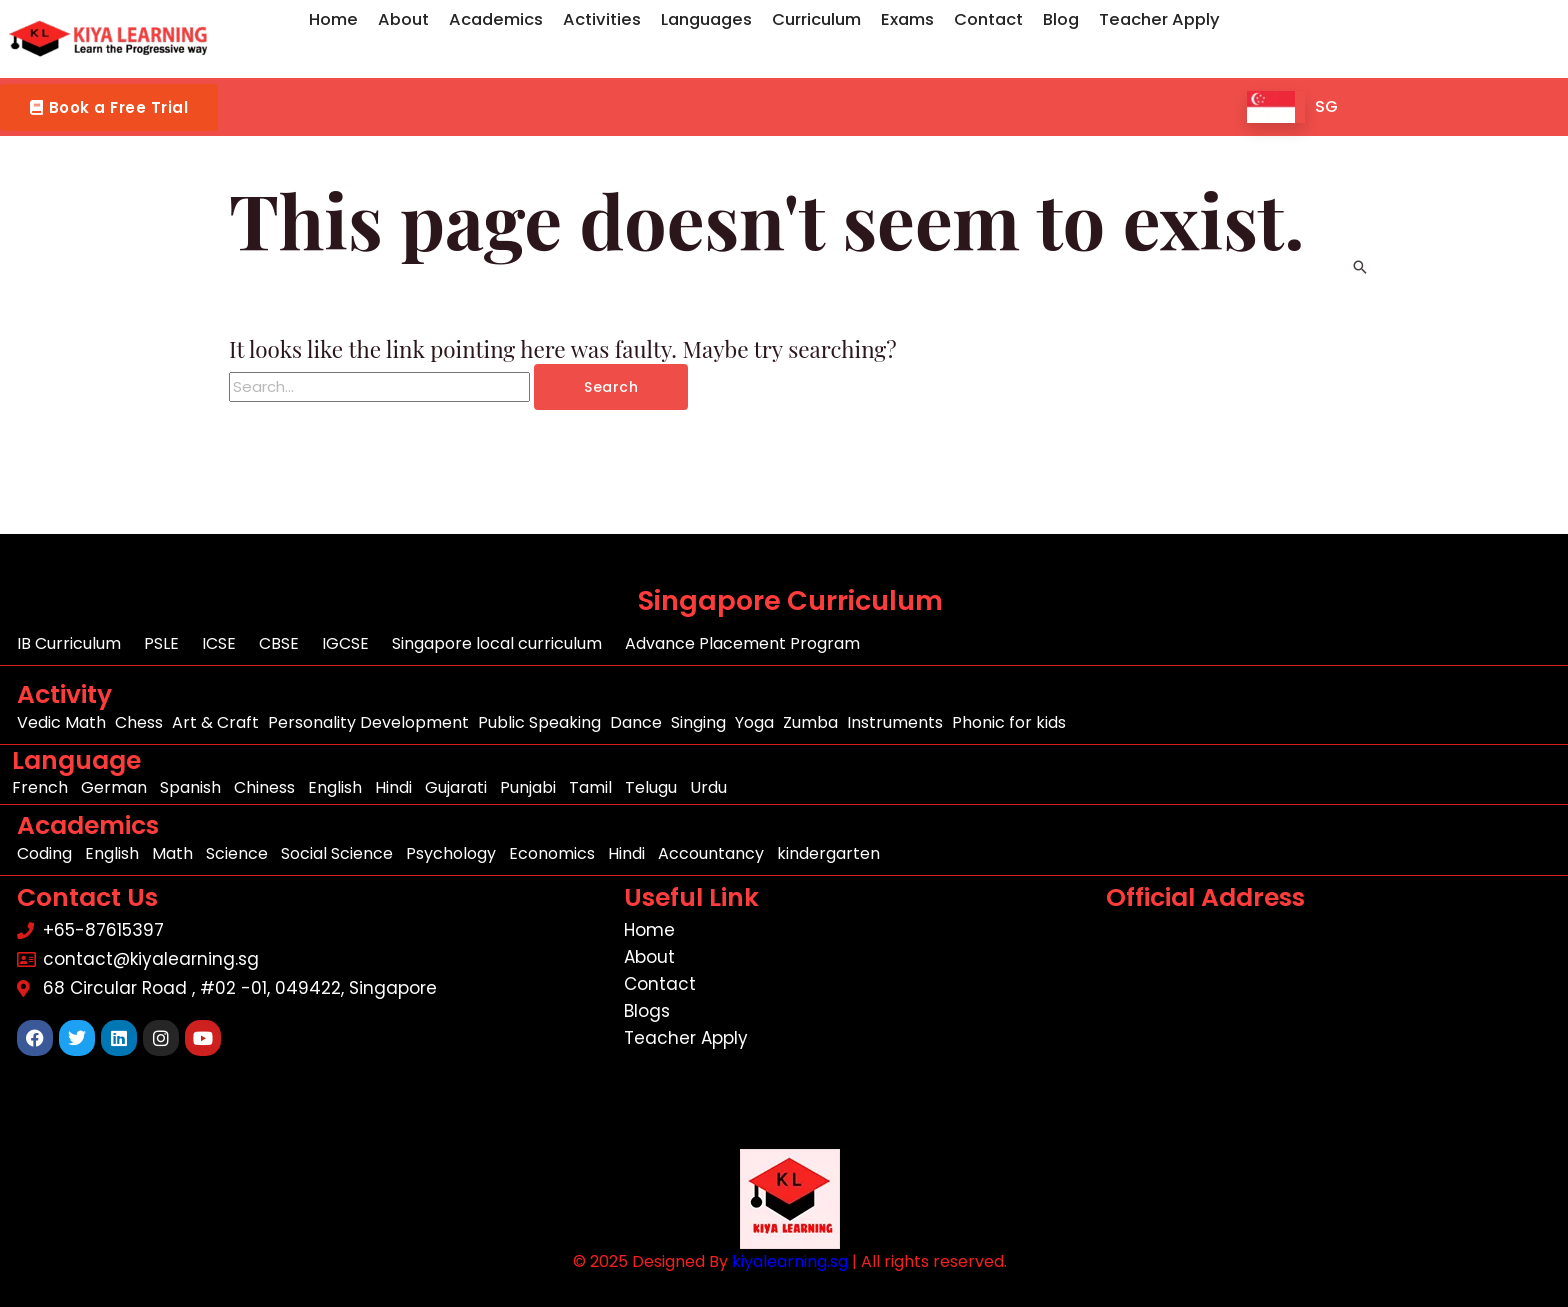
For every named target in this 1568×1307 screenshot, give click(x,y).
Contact (988, 19)
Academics (496, 19)
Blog (1061, 19)
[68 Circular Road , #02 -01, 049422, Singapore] (1331, 1036)
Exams (907, 19)
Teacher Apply (1159, 19)
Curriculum (816, 19)
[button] (109, 107)
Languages (706, 19)
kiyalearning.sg (790, 1261)
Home (333, 19)
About (403, 19)
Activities (602, 19)
